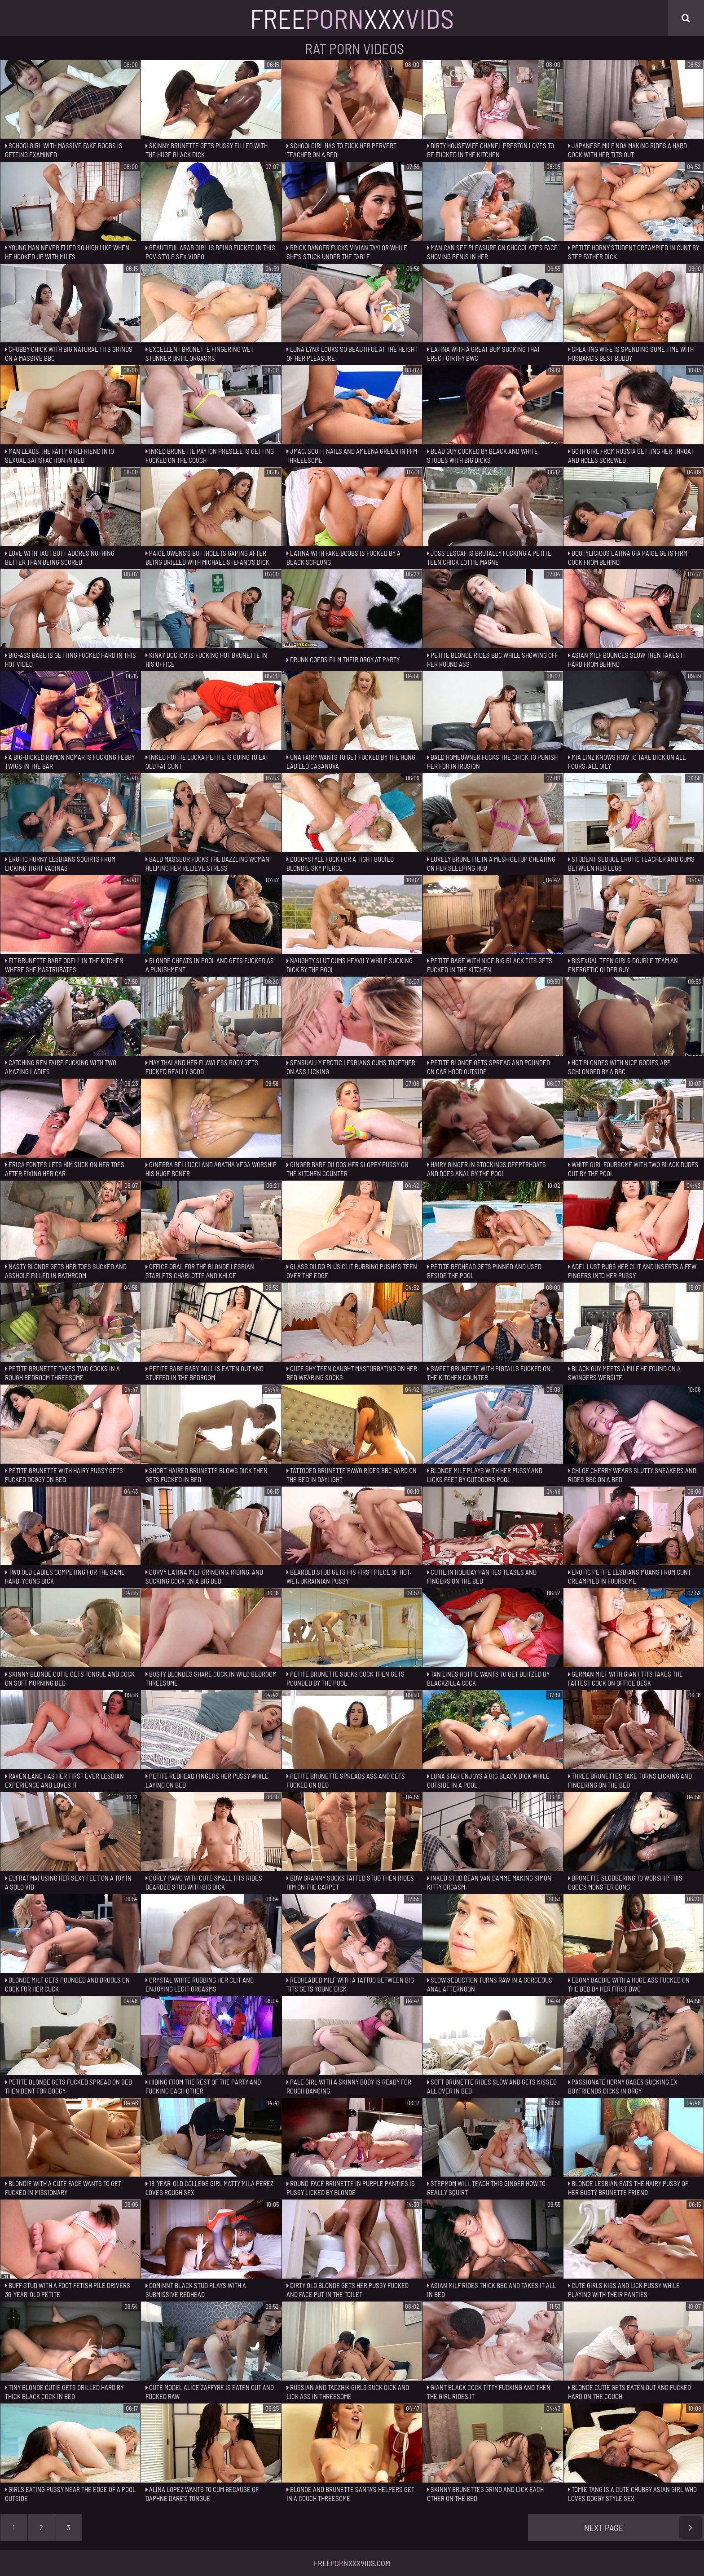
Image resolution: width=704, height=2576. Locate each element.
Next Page (643, 2527)
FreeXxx (352, 18)
